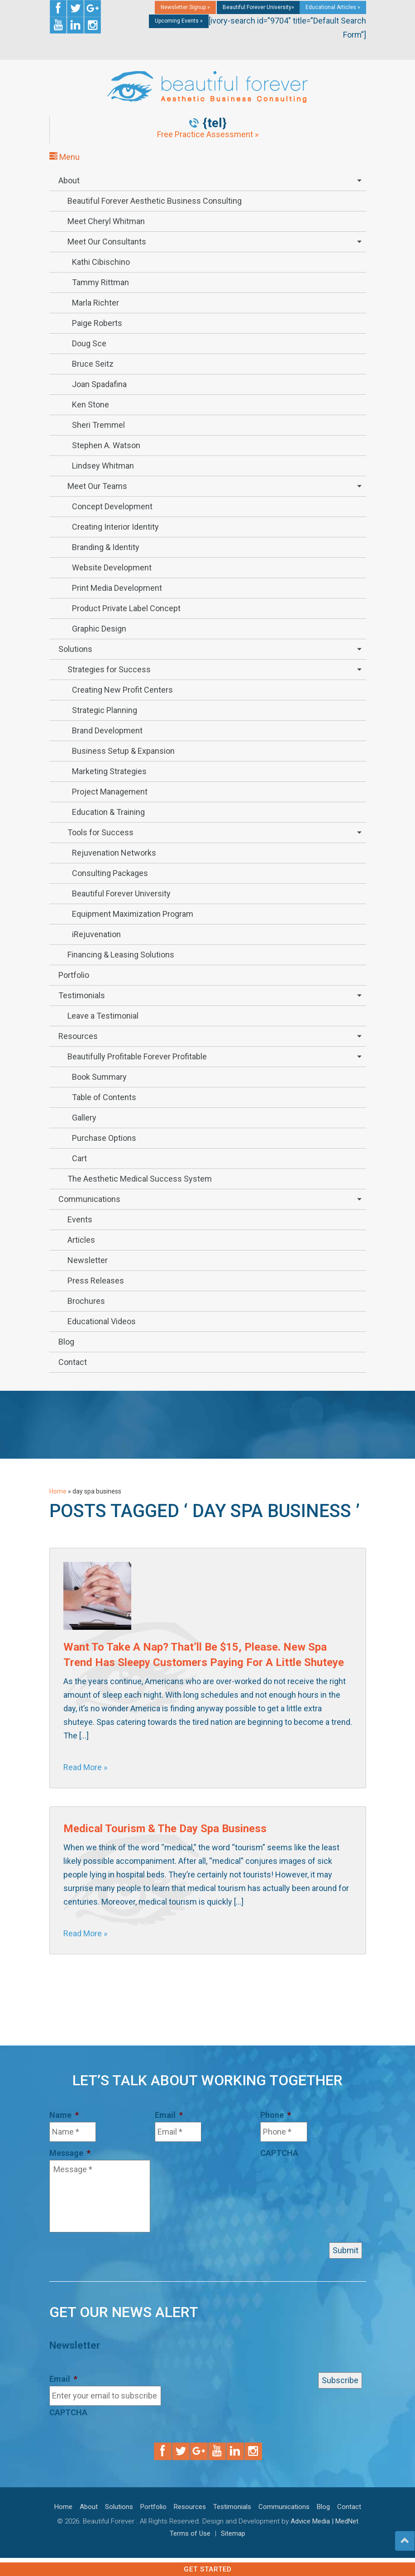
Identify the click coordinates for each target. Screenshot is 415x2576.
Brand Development (107, 730)
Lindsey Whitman (103, 465)
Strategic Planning (104, 710)
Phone (275, 2115)
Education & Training (108, 812)
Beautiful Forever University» (258, 7)
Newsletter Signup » (185, 7)
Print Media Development (117, 588)
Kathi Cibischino (101, 262)
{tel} (215, 123)
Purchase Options (104, 1138)
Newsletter (87, 1260)
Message (70, 2153)
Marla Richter (95, 302)
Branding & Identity (105, 547)
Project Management (110, 791)
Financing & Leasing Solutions (120, 954)
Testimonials (81, 995)
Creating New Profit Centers (122, 689)
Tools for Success (100, 832)
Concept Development (112, 506)
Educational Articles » (332, 7)
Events (79, 1219)
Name (64, 2115)
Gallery (84, 1117)
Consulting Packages (110, 873)
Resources (78, 1036)
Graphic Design (99, 628)
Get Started (208, 2569)
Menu (64, 157)
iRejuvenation (96, 934)
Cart (79, 1158)
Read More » (85, 1767)
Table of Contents (104, 1097)
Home (58, 1491)
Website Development (112, 567)
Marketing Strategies (109, 771)
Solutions (75, 649)
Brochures (86, 1301)
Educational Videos (101, 1321)
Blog (66, 1341)
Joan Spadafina (99, 384)
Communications (89, 1199)
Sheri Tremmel (98, 425)
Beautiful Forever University (121, 893)
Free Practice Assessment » (207, 134)
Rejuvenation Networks (114, 852)
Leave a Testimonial (102, 1015)
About (69, 180)
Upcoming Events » (179, 21)
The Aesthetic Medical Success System (139, 1178)
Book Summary (99, 1077)
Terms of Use (190, 2533)
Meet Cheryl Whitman (106, 221)
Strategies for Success (109, 669)
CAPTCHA (279, 2153)
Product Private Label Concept (126, 608)
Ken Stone (90, 404)
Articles (81, 1240)
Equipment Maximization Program (132, 914)
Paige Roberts (97, 323)
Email (169, 2115)
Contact (72, 1362)
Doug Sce (89, 343)
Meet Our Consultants (106, 241)
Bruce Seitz (93, 364)
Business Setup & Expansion (123, 751)
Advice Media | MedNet (324, 2521)
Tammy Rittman (100, 282)
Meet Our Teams (97, 486)
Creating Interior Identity (115, 526)
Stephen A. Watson (106, 445)
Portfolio (73, 975)
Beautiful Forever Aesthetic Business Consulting (154, 201)
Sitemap (233, 2533)
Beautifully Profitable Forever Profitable (137, 1056)
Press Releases (95, 1280)
